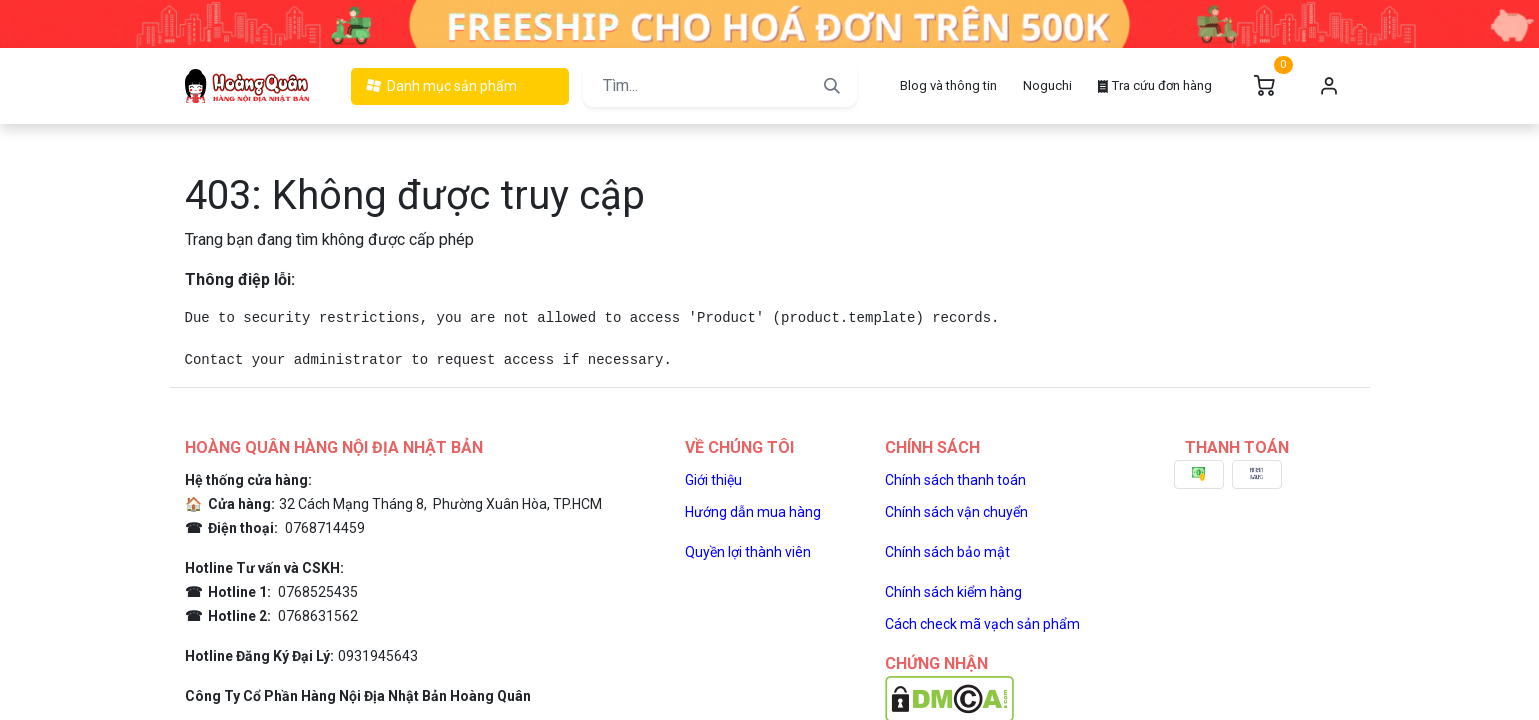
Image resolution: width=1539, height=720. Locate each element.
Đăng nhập (1330, 86)
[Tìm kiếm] (832, 86)
